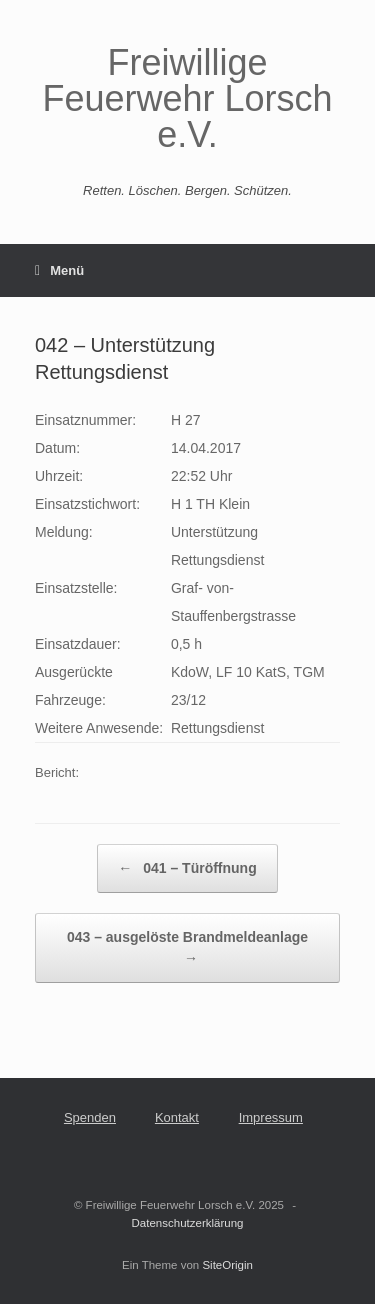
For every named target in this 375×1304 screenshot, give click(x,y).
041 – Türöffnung (187, 868)
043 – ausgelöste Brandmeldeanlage (187, 949)
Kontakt (177, 1117)
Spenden (90, 1117)
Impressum (271, 1117)
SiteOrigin (227, 1265)
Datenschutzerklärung (188, 1223)
